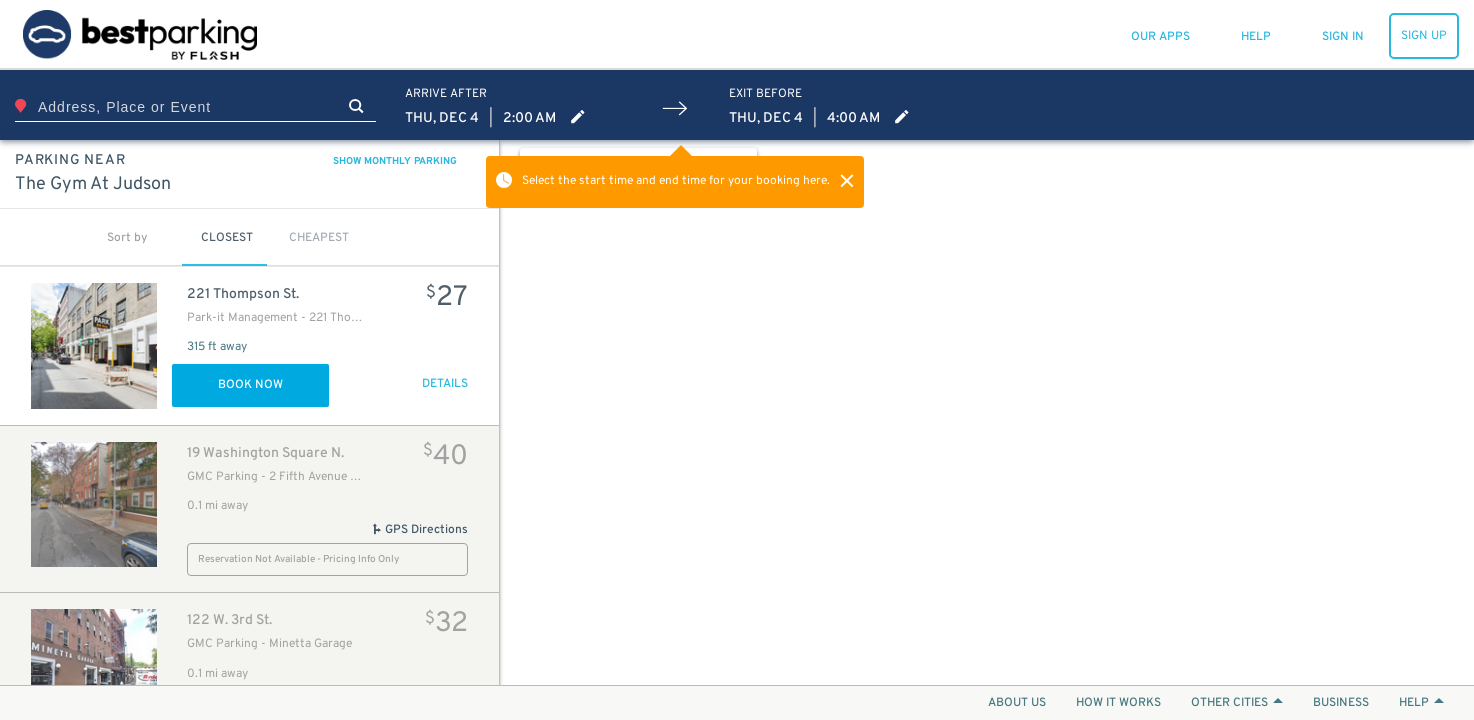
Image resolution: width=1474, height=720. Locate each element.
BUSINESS (1341, 703)
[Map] (987, 412)
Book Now (250, 385)
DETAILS (445, 384)
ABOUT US (1017, 703)
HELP (1421, 703)
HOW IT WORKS (1118, 703)
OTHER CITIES (1237, 703)
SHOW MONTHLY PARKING (395, 161)
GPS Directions (419, 530)
